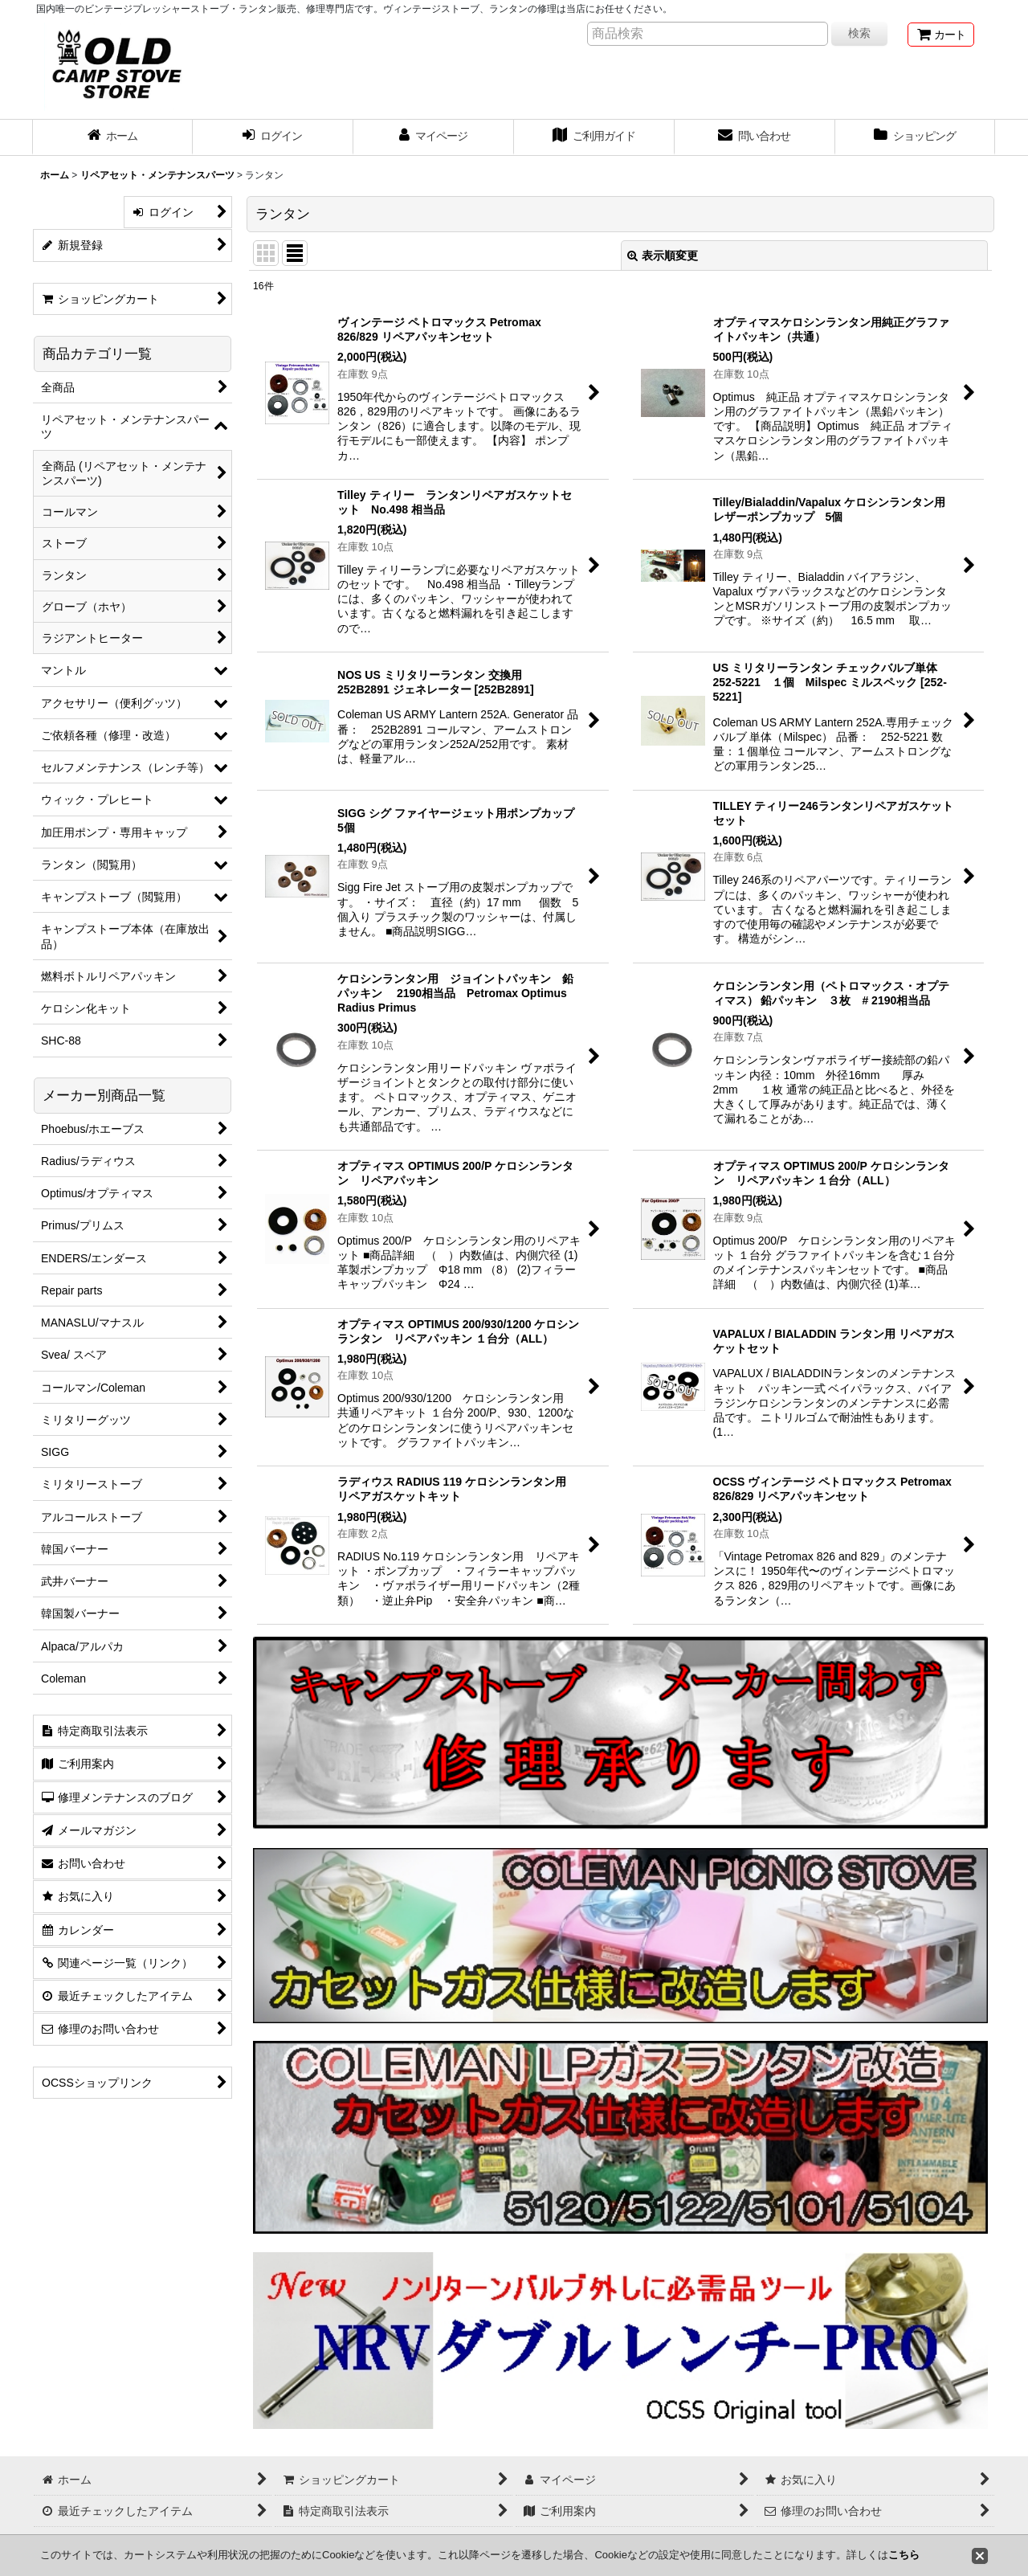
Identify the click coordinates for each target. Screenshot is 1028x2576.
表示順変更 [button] (662, 255)
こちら (904, 2555)
